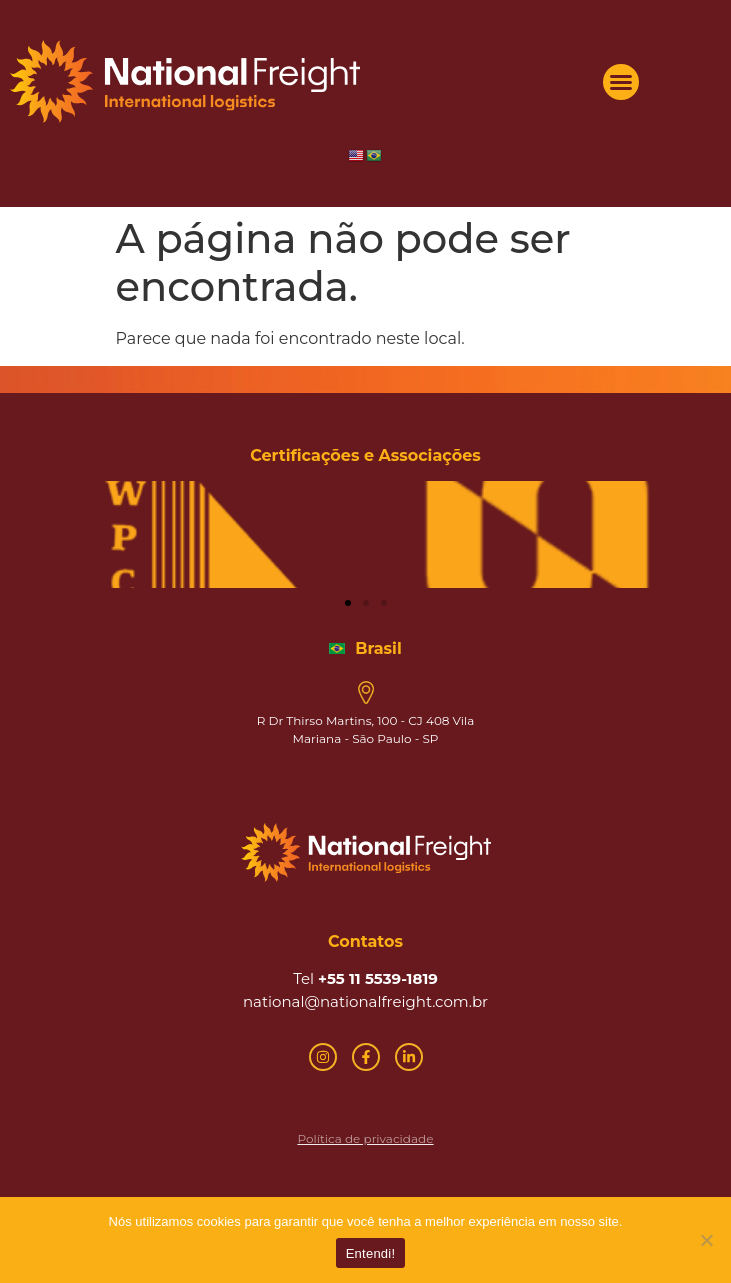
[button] (621, 82)
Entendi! (371, 1253)
